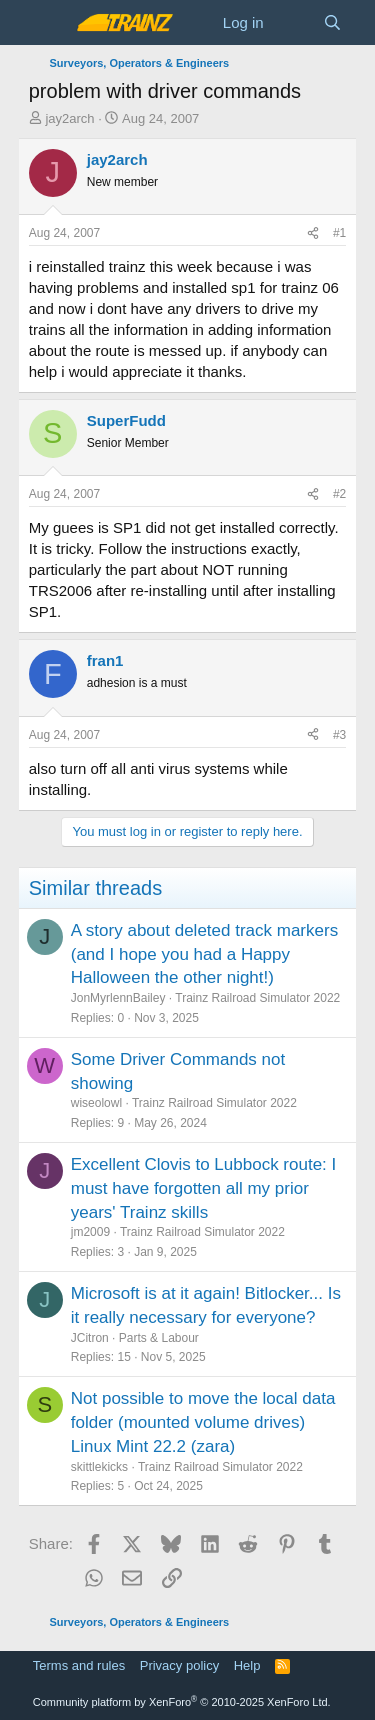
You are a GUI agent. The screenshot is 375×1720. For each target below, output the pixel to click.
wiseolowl (96, 1103)
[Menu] (46, 23)
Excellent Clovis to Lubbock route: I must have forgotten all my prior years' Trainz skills (204, 1188)
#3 (339, 735)
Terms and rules (79, 1665)
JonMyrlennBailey (118, 998)
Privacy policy (179, 1665)
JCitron (90, 1338)
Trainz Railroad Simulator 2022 (257, 998)
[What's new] (293, 22)
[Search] (332, 22)
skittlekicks (99, 1467)
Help (247, 1665)
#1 (339, 233)
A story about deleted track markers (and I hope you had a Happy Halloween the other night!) (204, 954)
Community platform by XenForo (182, 1702)
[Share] (313, 233)
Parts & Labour (159, 1338)
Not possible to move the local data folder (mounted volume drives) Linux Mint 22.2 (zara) (203, 1422)
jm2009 (90, 1232)
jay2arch (69, 118)
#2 (339, 494)
